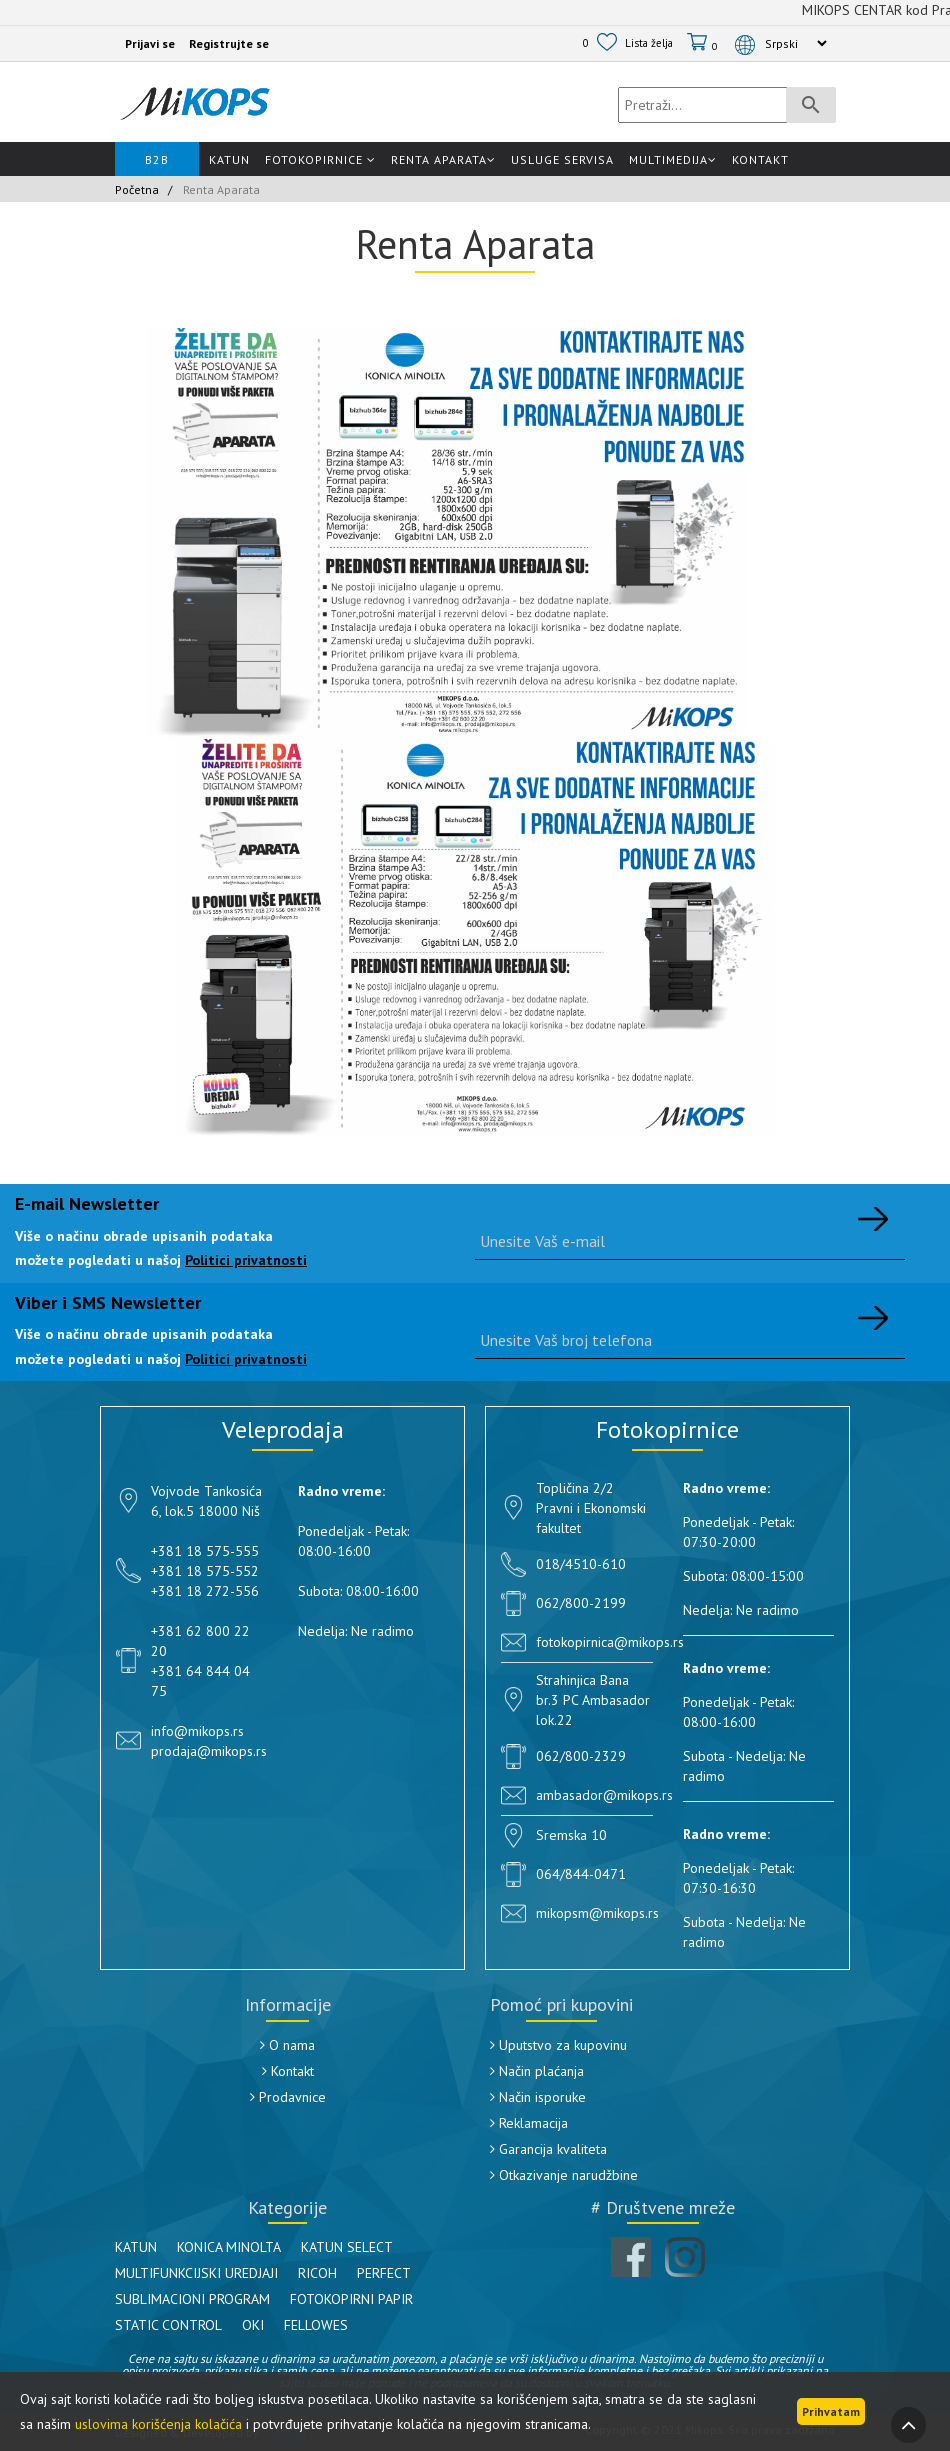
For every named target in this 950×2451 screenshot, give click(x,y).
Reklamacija (529, 2123)
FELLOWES (316, 2325)
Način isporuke (538, 2097)
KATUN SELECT (347, 2247)
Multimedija (673, 159)
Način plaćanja (537, 2071)
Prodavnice (288, 2097)
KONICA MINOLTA (229, 2247)
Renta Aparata (443, 159)
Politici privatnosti (246, 1260)
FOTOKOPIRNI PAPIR (351, 2299)
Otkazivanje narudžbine (564, 2175)
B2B (157, 159)
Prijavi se (150, 43)
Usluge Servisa (562, 159)
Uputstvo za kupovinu (558, 2045)
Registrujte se (229, 43)
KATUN (136, 2247)
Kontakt (760, 159)
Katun (229, 159)
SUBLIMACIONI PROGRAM (192, 2299)
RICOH (317, 2273)
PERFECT (384, 2273)
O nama (287, 2045)
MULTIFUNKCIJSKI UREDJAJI (196, 2273)
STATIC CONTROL (168, 2325)
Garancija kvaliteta (548, 2149)
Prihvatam (831, 2411)
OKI (253, 2325)
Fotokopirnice (320, 159)
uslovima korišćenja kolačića (158, 2424)
